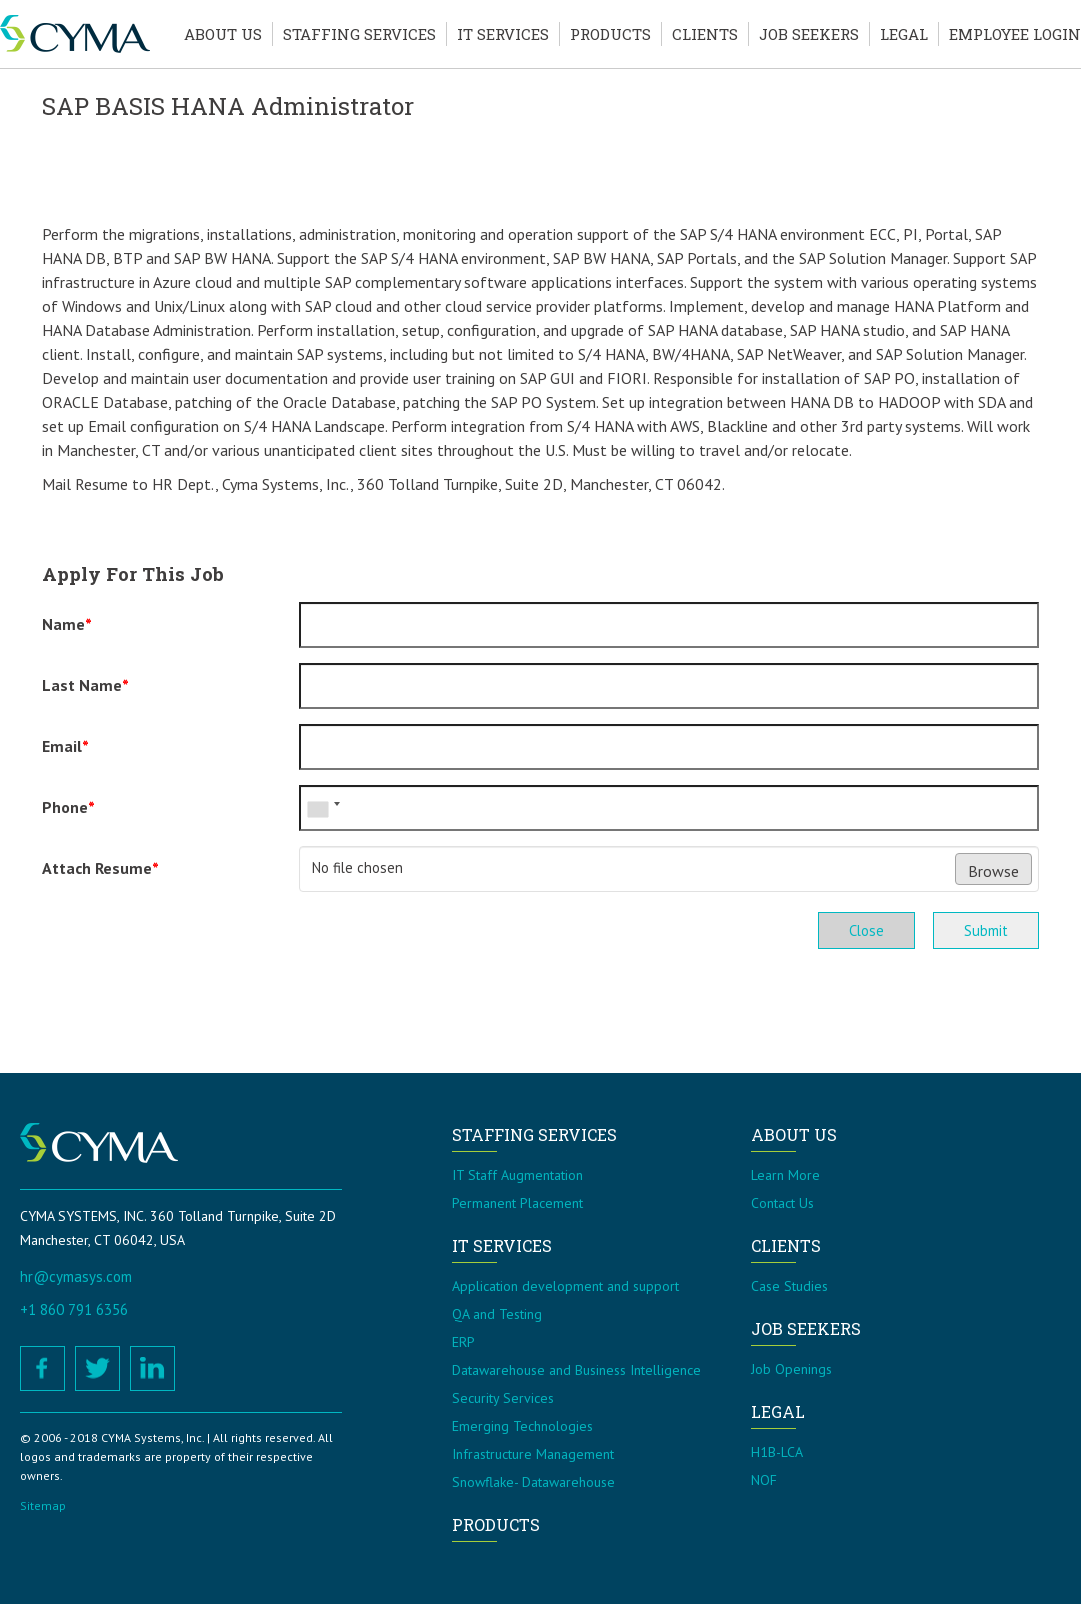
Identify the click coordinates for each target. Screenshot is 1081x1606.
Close (862, 931)
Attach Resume (100, 868)
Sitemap (43, 1507)
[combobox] (323, 808)
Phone (68, 807)
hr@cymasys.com (76, 1278)
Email (65, 746)
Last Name (85, 685)
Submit (984, 931)
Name (67, 624)
